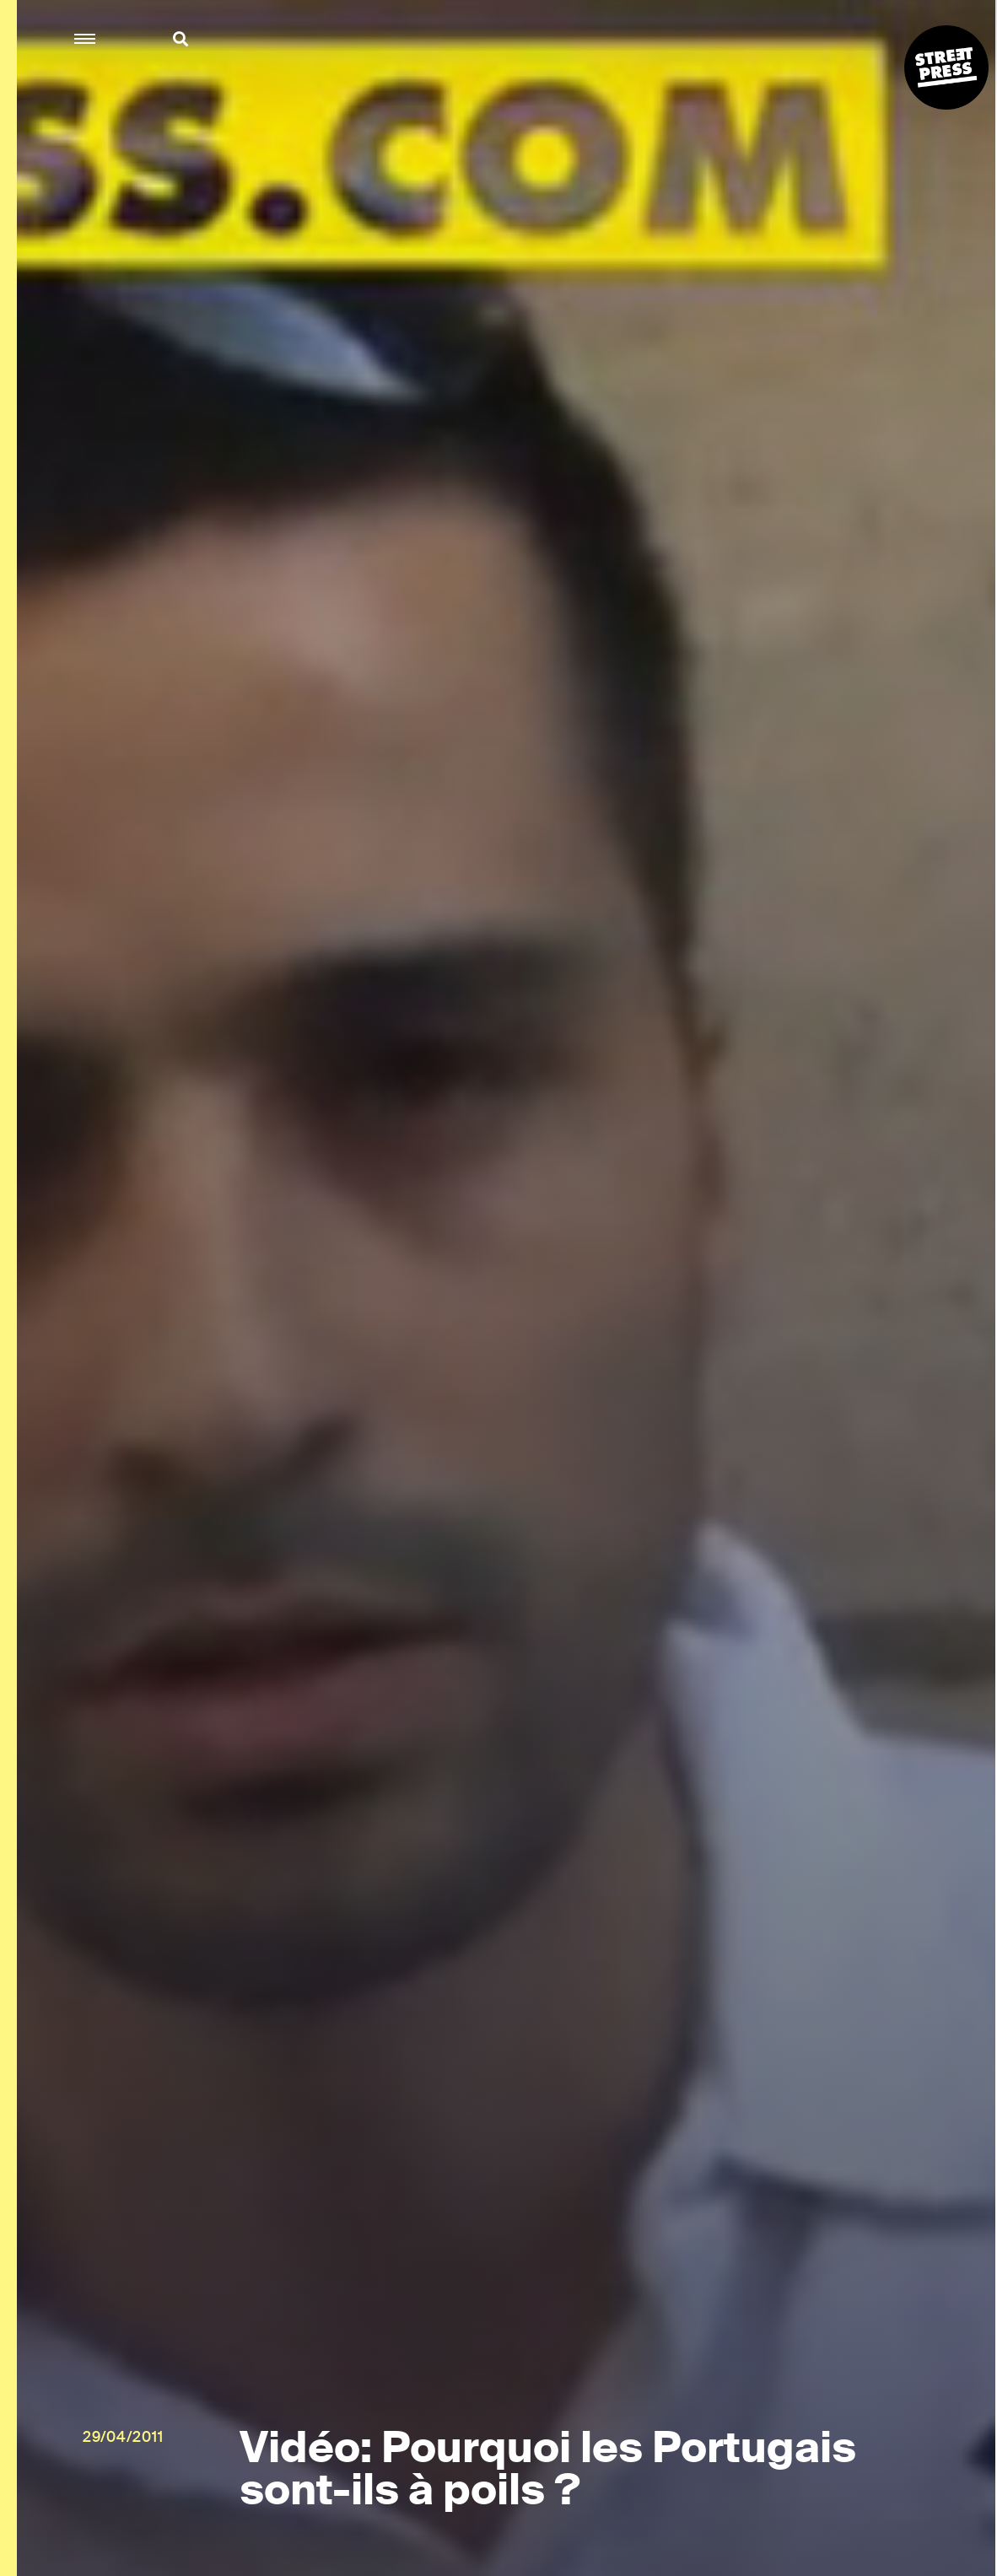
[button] (86, 39)
